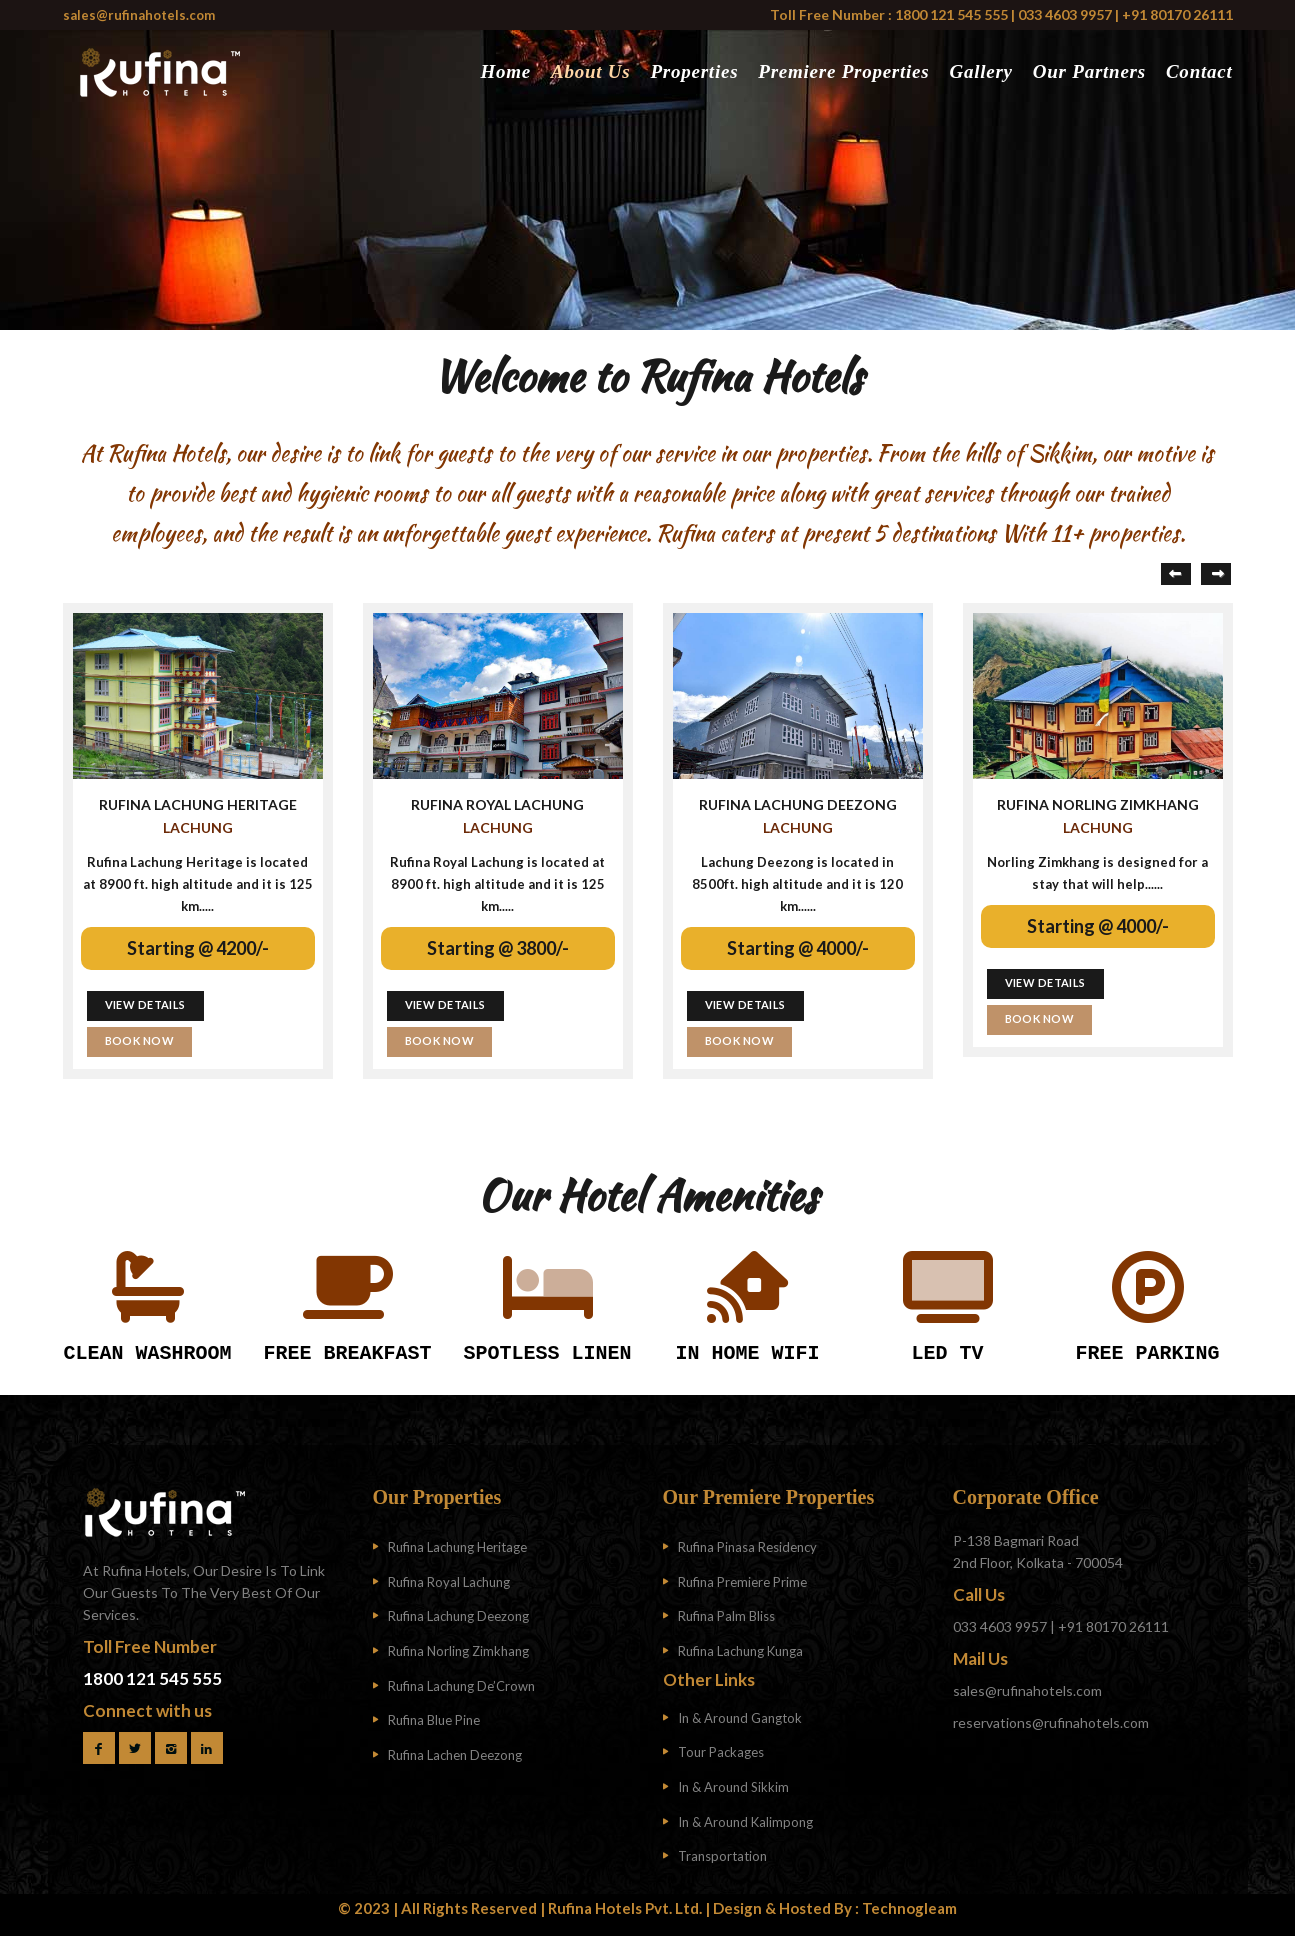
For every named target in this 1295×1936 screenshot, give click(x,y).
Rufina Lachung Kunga (740, 1651)
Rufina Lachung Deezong (458, 1616)
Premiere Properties (843, 71)
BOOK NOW (140, 1040)
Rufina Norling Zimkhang (458, 1651)
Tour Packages (721, 1752)
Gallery (980, 71)
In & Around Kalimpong (745, 1822)
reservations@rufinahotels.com (1051, 1722)
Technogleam (909, 1908)
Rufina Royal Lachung (449, 1582)
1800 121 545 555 (950, 14)
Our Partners (1089, 71)
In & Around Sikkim (733, 1787)
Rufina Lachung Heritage (457, 1547)
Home (505, 71)
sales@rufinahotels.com (139, 15)
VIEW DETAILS (145, 1004)
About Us (590, 71)
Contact (1199, 71)
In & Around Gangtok (740, 1718)
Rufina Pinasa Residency (747, 1547)
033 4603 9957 (1065, 14)
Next (1216, 574)
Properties (694, 71)
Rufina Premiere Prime (742, 1582)
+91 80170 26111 (1177, 14)
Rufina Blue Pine (434, 1720)
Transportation (722, 1856)
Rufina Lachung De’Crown (461, 1686)
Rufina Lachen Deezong (455, 1755)
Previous (1176, 574)
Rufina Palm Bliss (726, 1616)
